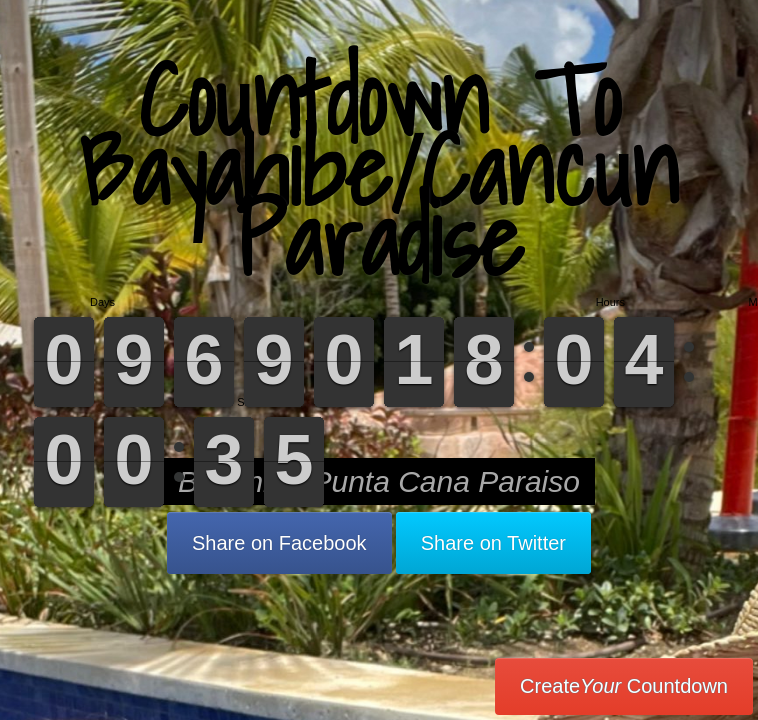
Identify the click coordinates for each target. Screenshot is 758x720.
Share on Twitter (493, 543)
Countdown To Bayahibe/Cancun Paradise (379, 169)
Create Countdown (624, 686)
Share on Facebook (279, 543)
